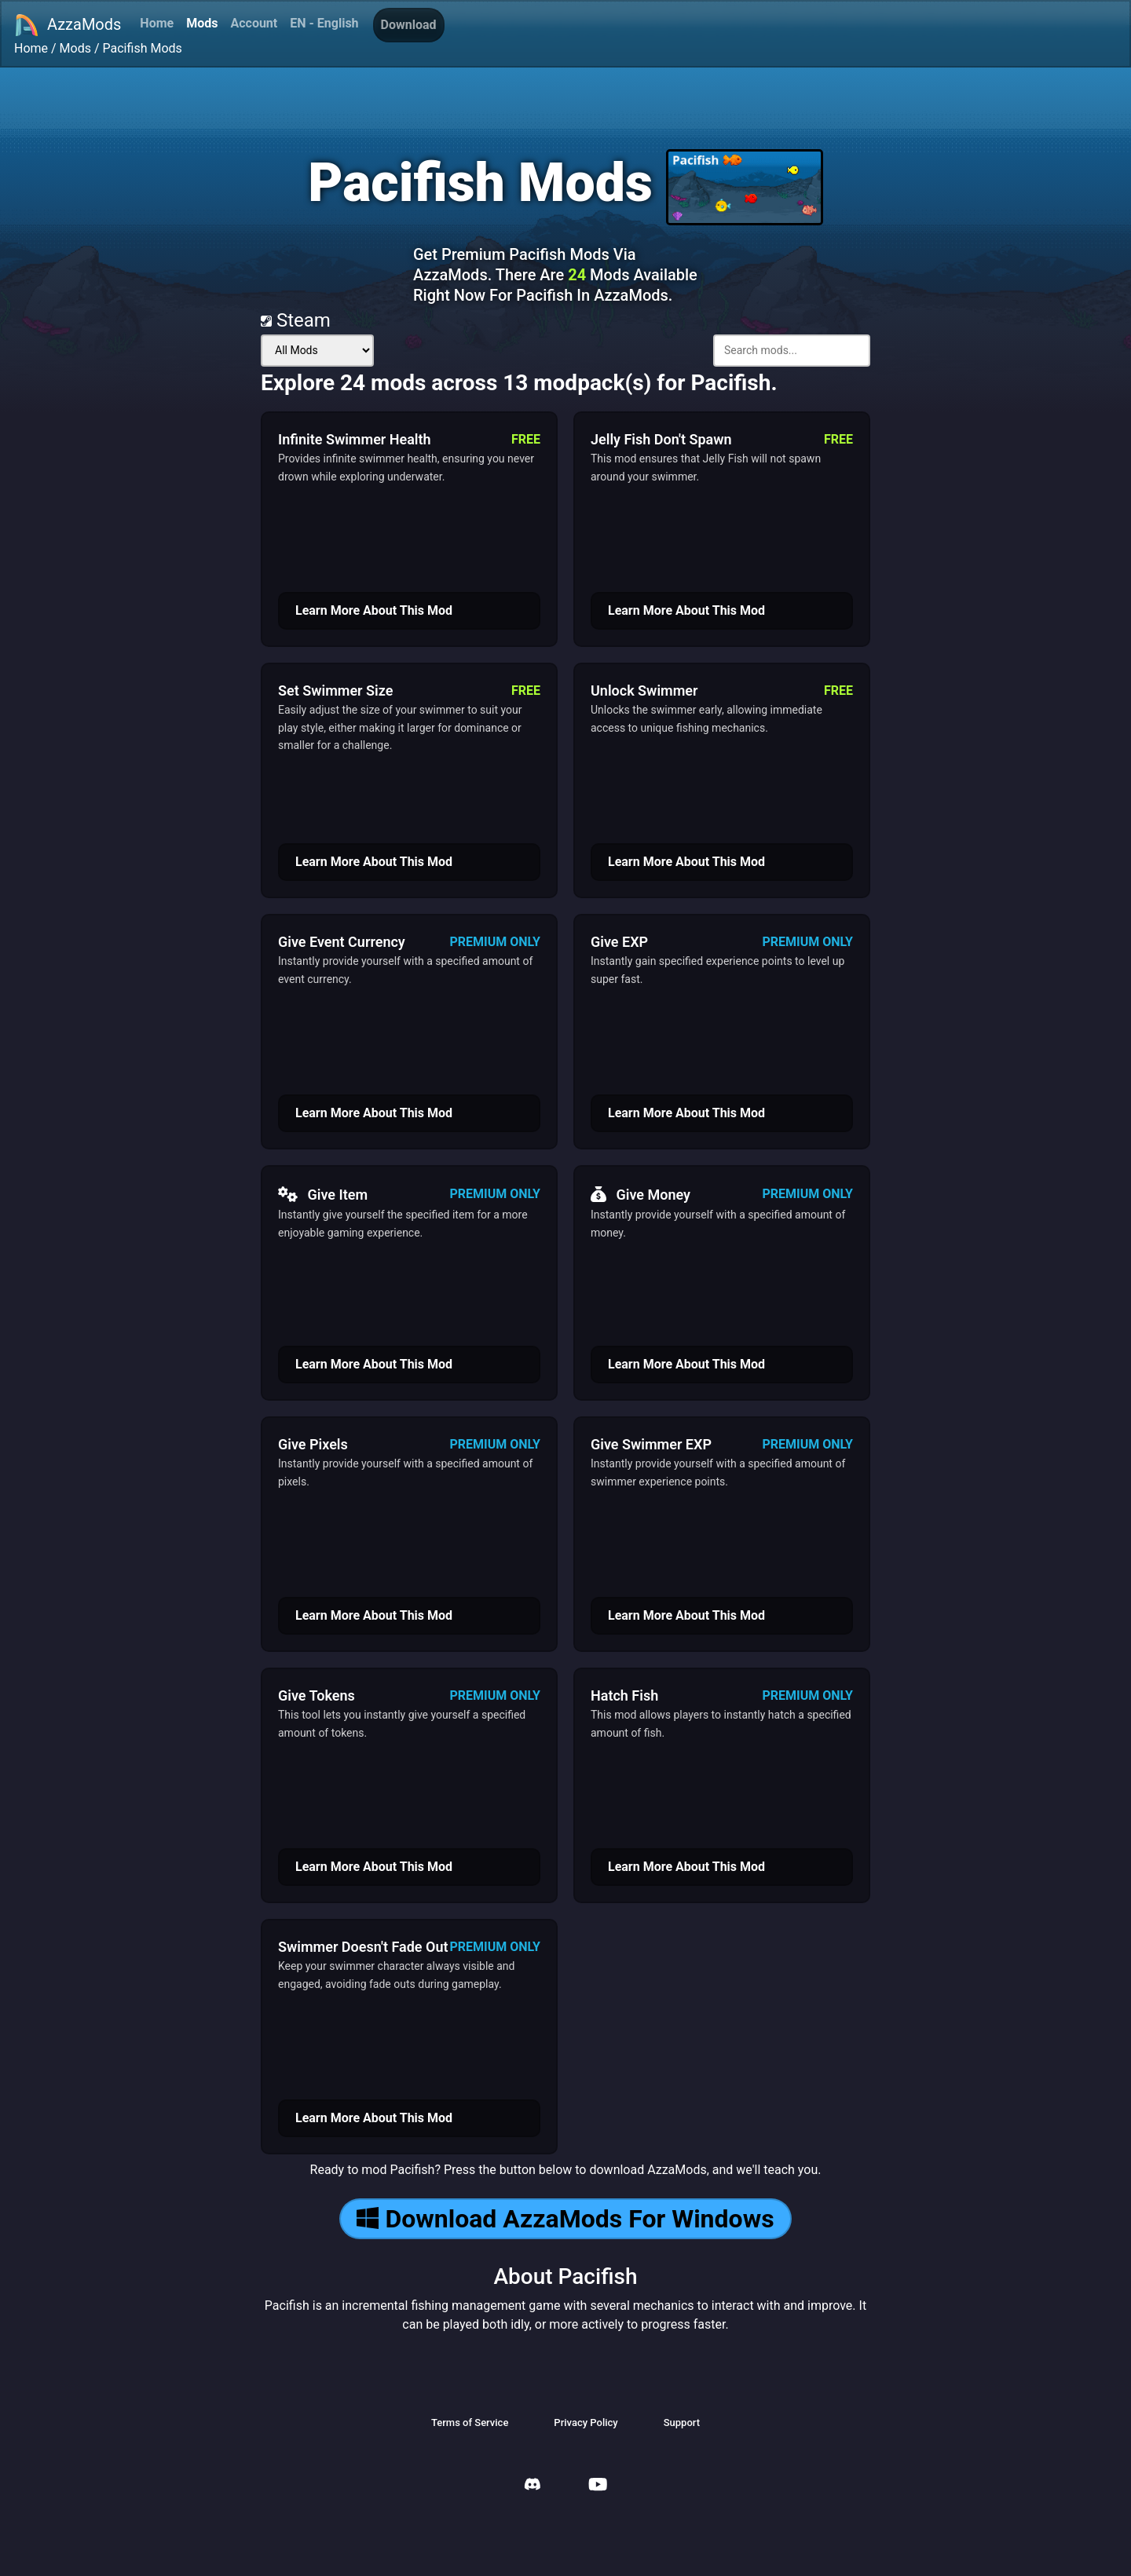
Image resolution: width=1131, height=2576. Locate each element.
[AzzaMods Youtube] (597, 2486)
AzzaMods (67, 25)
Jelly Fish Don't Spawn (661, 439)
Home (157, 23)
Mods (202, 23)
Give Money (640, 1194)
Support (682, 2422)
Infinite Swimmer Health (354, 439)
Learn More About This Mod (373, 610)
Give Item (323, 1194)
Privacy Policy (585, 2422)
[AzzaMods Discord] (532, 2486)
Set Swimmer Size (335, 690)
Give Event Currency (341, 942)
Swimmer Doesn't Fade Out (363, 1946)
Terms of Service (469, 2422)
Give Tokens (316, 1695)
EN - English (324, 23)
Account (253, 23)
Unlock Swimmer (644, 690)
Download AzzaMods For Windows (565, 2219)
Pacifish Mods (142, 48)
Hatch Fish (624, 1695)
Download (409, 24)
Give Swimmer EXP (651, 1444)
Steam (296, 320)
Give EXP (619, 942)
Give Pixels (313, 1444)
